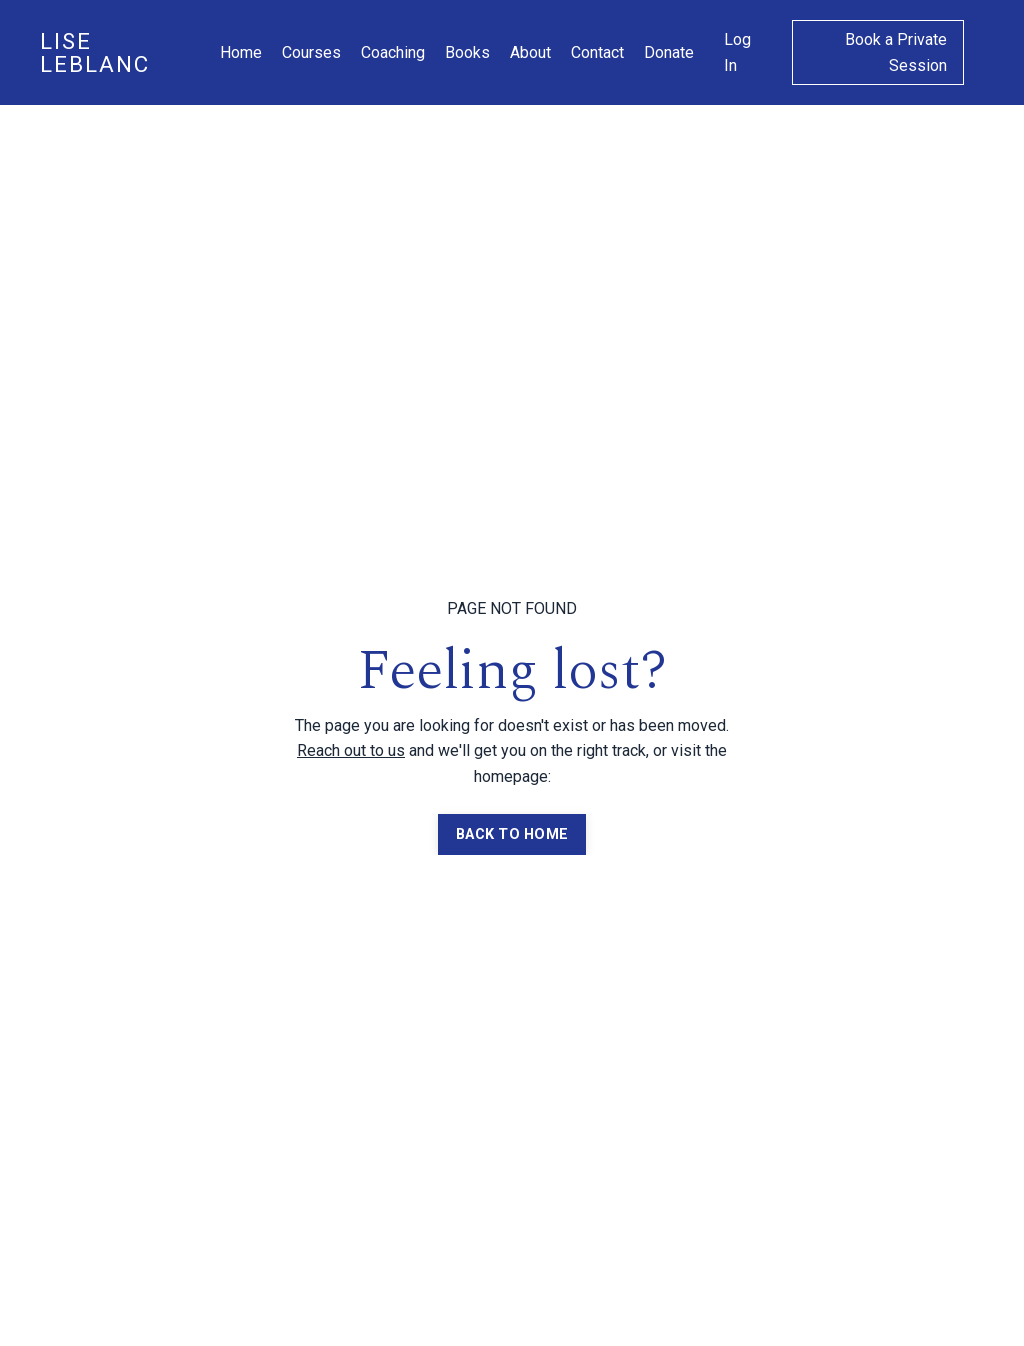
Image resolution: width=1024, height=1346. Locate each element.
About (530, 52)
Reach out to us (351, 750)
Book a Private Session (896, 52)
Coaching (393, 52)
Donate (669, 52)
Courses (311, 52)
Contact (597, 52)
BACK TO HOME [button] (512, 834)
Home (241, 52)
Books (467, 52)
